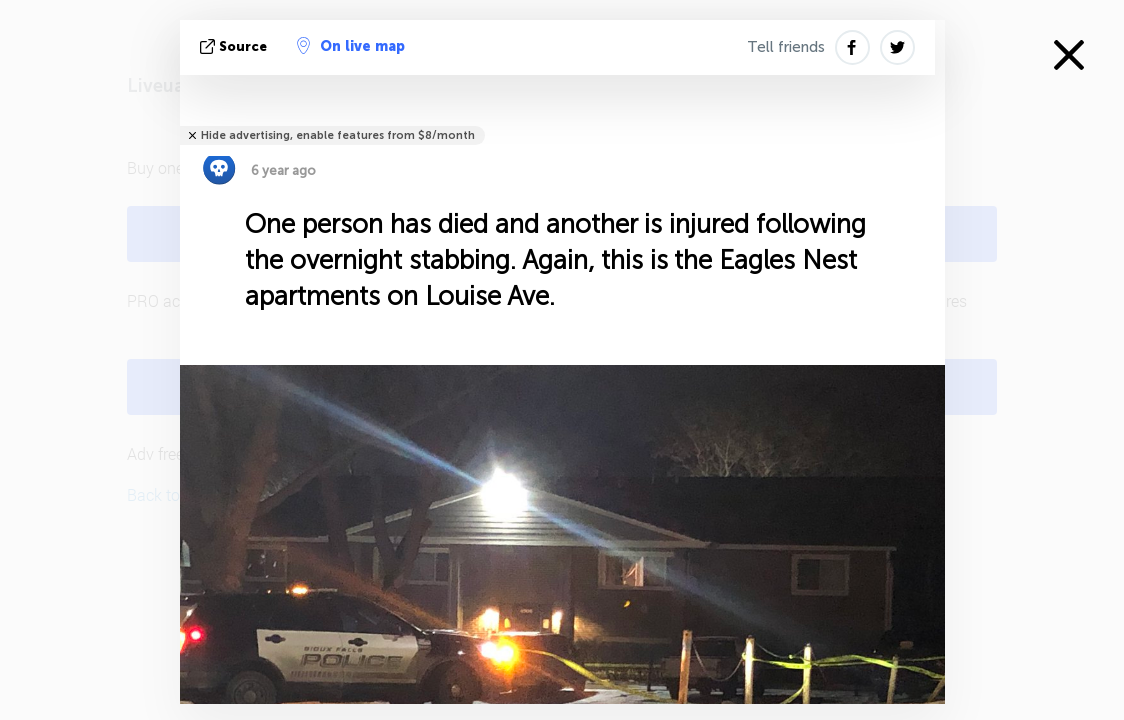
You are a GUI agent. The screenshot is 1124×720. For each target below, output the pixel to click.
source (235, 46)
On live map (351, 46)
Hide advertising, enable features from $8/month (338, 135)
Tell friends (786, 47)
